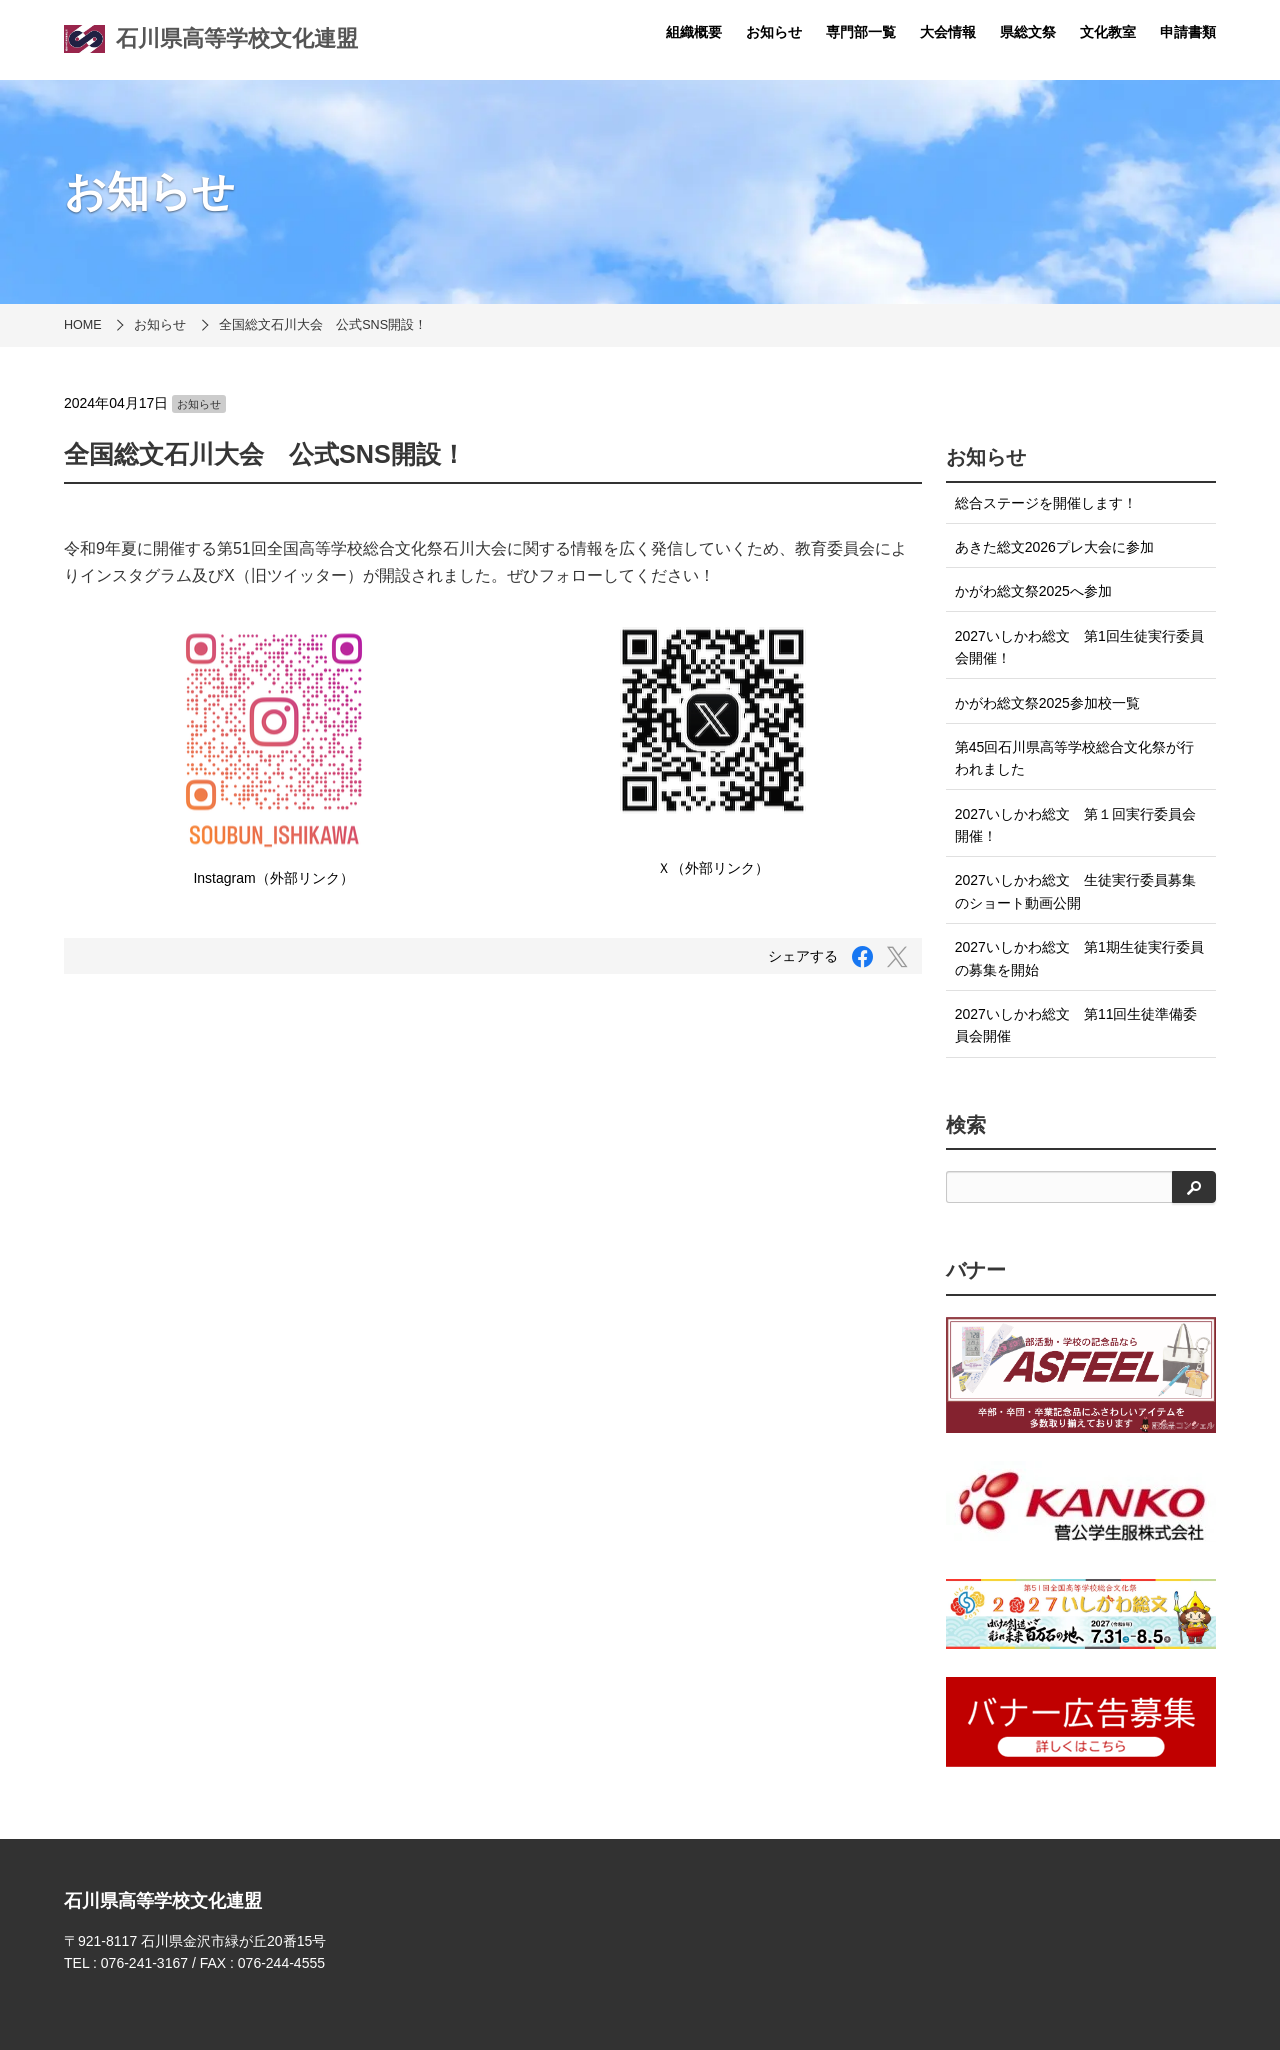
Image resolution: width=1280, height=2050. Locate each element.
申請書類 (1188, 32)
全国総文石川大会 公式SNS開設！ (323, 325)
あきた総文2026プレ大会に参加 (1054, 547)
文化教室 (1108, 32)
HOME (83, 325)
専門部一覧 (861, 32)
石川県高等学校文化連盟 (211, 39)
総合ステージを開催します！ (1046, 503)
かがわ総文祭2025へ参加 (1033, 591)
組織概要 (694, 32)
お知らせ (774, 32)
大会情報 (948, 32)
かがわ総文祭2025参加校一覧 (1047, 703)
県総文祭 (1028, 32)
